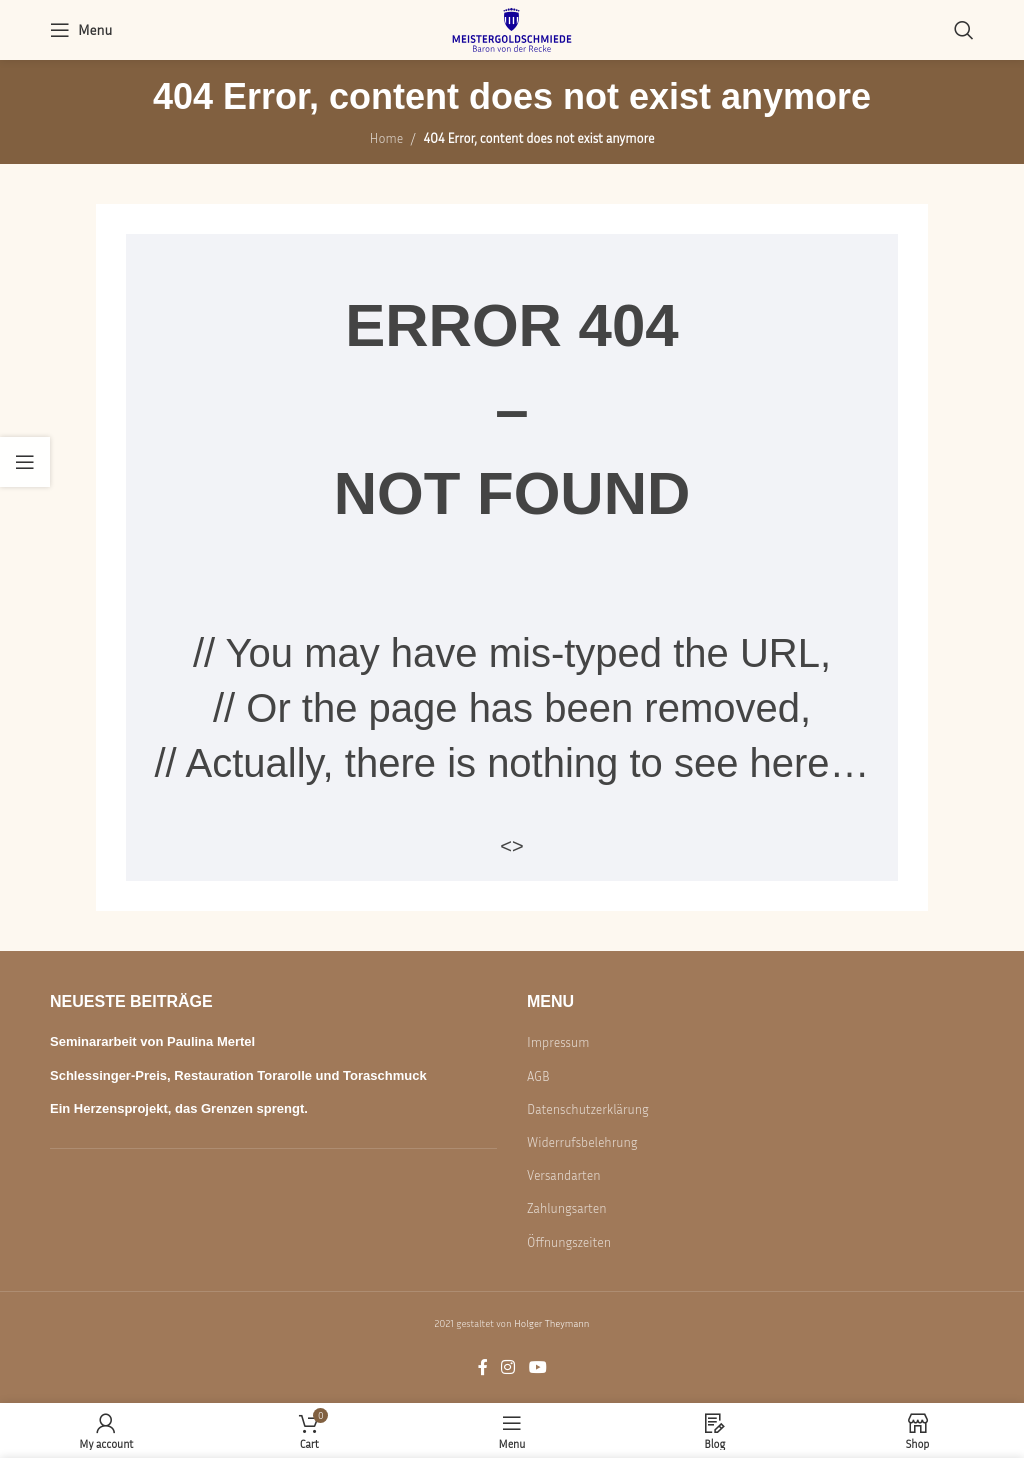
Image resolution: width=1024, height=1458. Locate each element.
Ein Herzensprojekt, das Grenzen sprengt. (179, 1108)
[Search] (964, 30)
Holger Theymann (552, 1323)
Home (387, 138)
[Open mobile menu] (81, 30)
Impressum (558, 1042)
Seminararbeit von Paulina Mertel (152, 1041)
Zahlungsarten (567, 1208)
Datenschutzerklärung (588, 1109)
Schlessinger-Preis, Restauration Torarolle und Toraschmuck (238, 1075)
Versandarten (564, 1175)
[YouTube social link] (537, 1367)
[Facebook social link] (483, 1367)
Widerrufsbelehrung (582, 1142)
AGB (538, 1076)
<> (511, 846)
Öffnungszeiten (569, 1242)
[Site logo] (512, 28)
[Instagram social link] (508, 1367)
